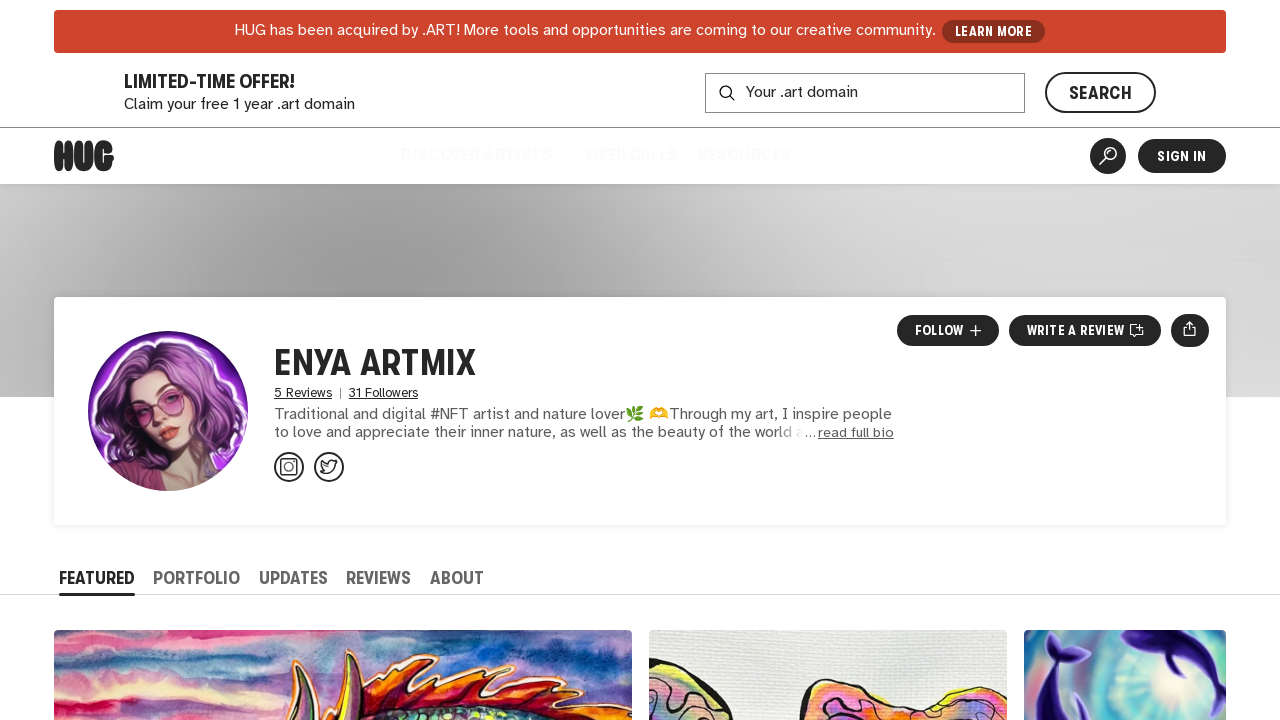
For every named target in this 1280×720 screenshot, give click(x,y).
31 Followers (383, 393)
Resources (751, 155)
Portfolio (196, 578)
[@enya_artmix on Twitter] (329, 467)
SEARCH (1100, 93)
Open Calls (631, 155)
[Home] (84, 156)
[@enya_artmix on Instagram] (289, 467)
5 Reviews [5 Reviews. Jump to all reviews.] (303, 393)
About (457, 578)
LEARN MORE (993, 31)
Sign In (1181, 156)
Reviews (378, 578)
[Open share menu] (1189, 330)
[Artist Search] (1108, 156)
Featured (97, 578)
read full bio (856, 433)
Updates (293, 578)
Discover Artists (481, 155)
